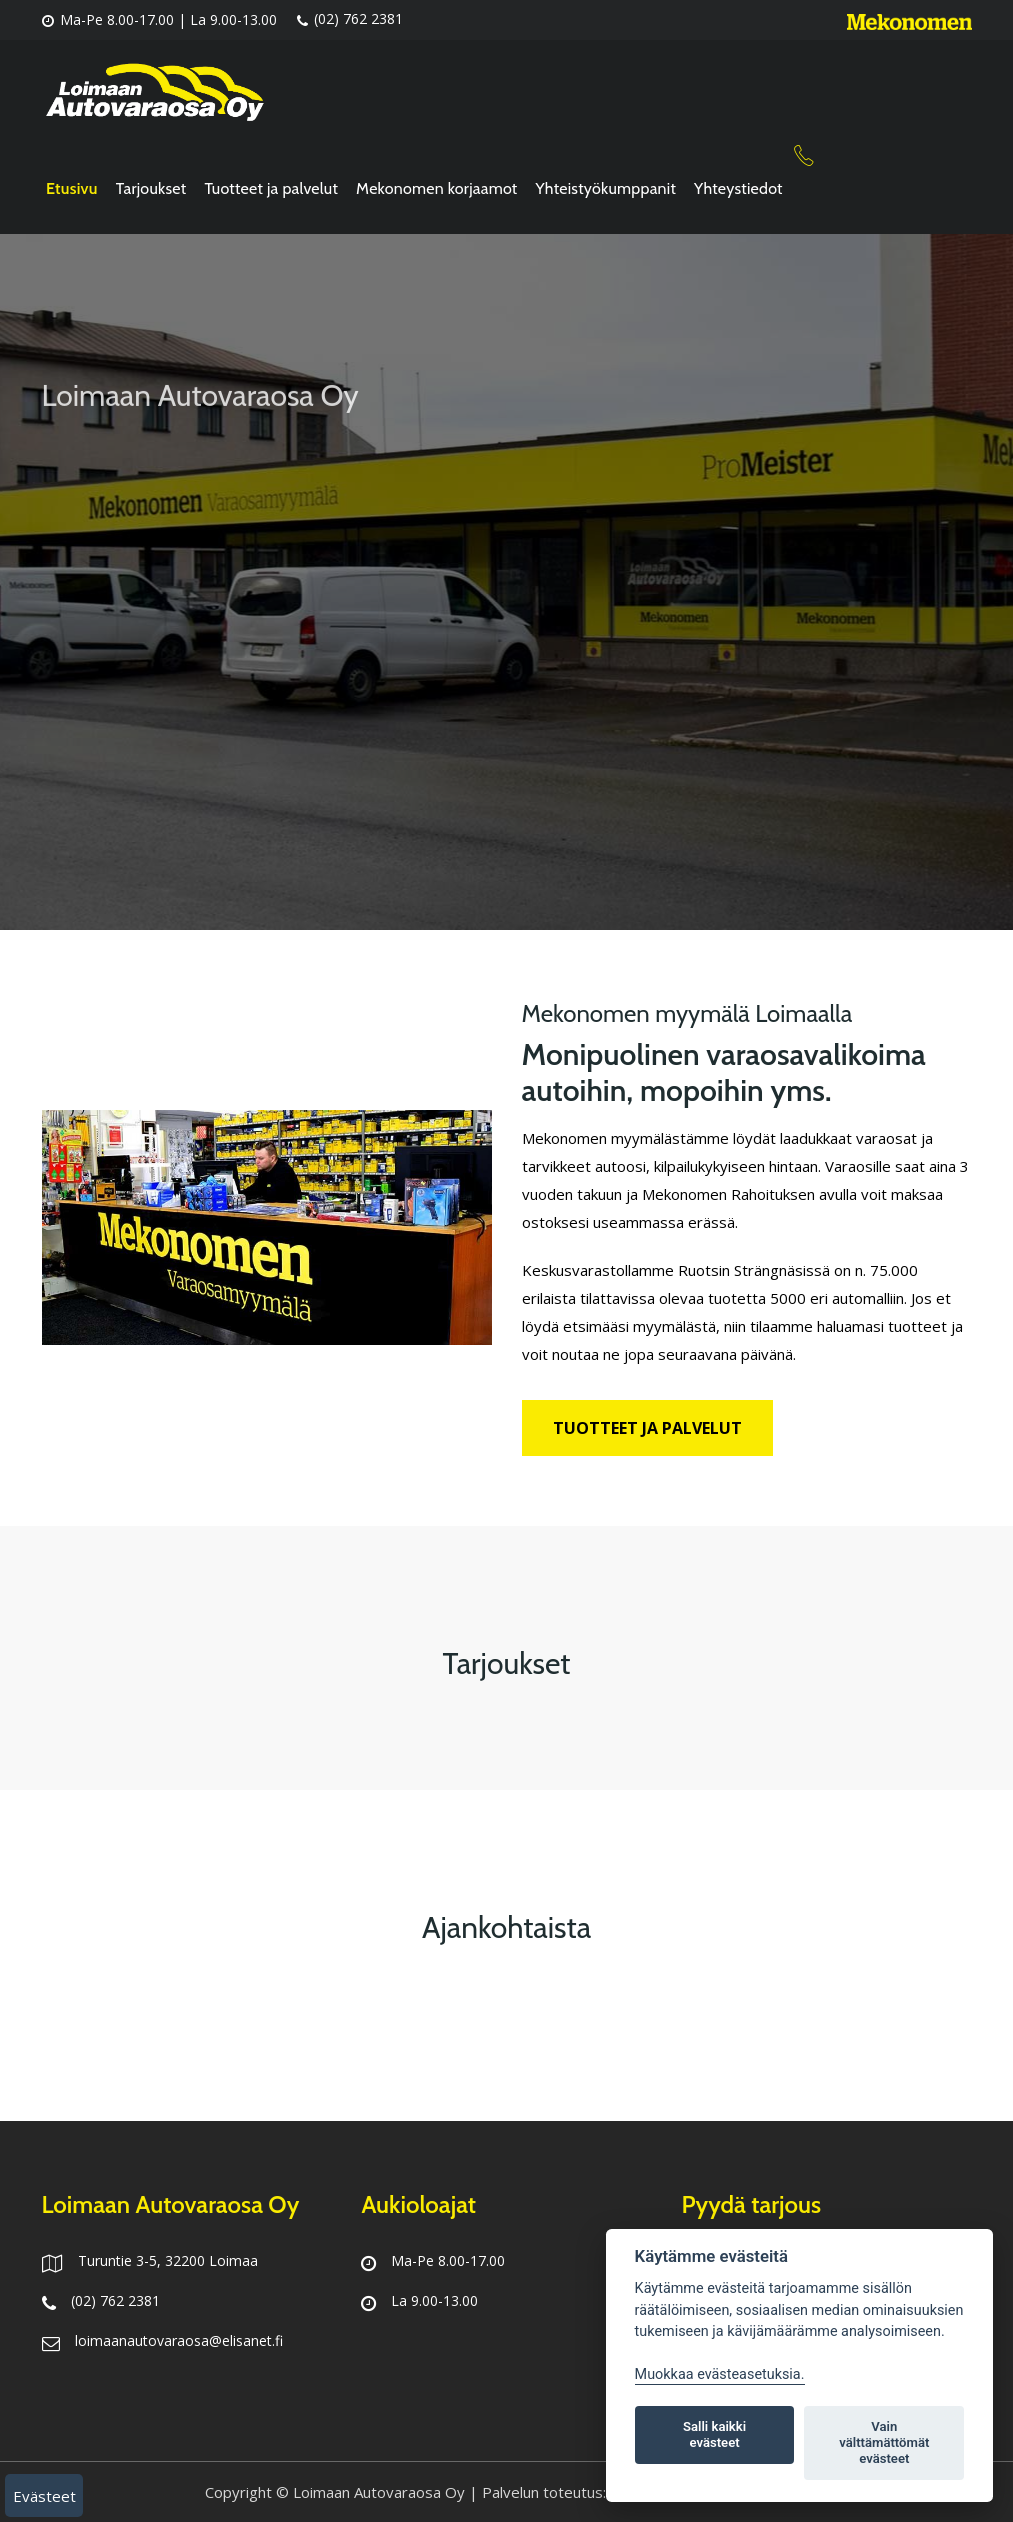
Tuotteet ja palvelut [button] (647, 1428)
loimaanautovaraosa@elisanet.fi (179, 2340)
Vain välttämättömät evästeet (884, 2442)
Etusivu (72, 188)
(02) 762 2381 (350, 20)
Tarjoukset (151, 188)
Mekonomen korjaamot (436, 188)
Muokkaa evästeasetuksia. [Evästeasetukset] (720, 2374)
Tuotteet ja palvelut (271, 188)
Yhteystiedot (738, 188)
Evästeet (44, 2496)
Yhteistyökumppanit (606, 188)
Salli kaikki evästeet (714, 2434)
